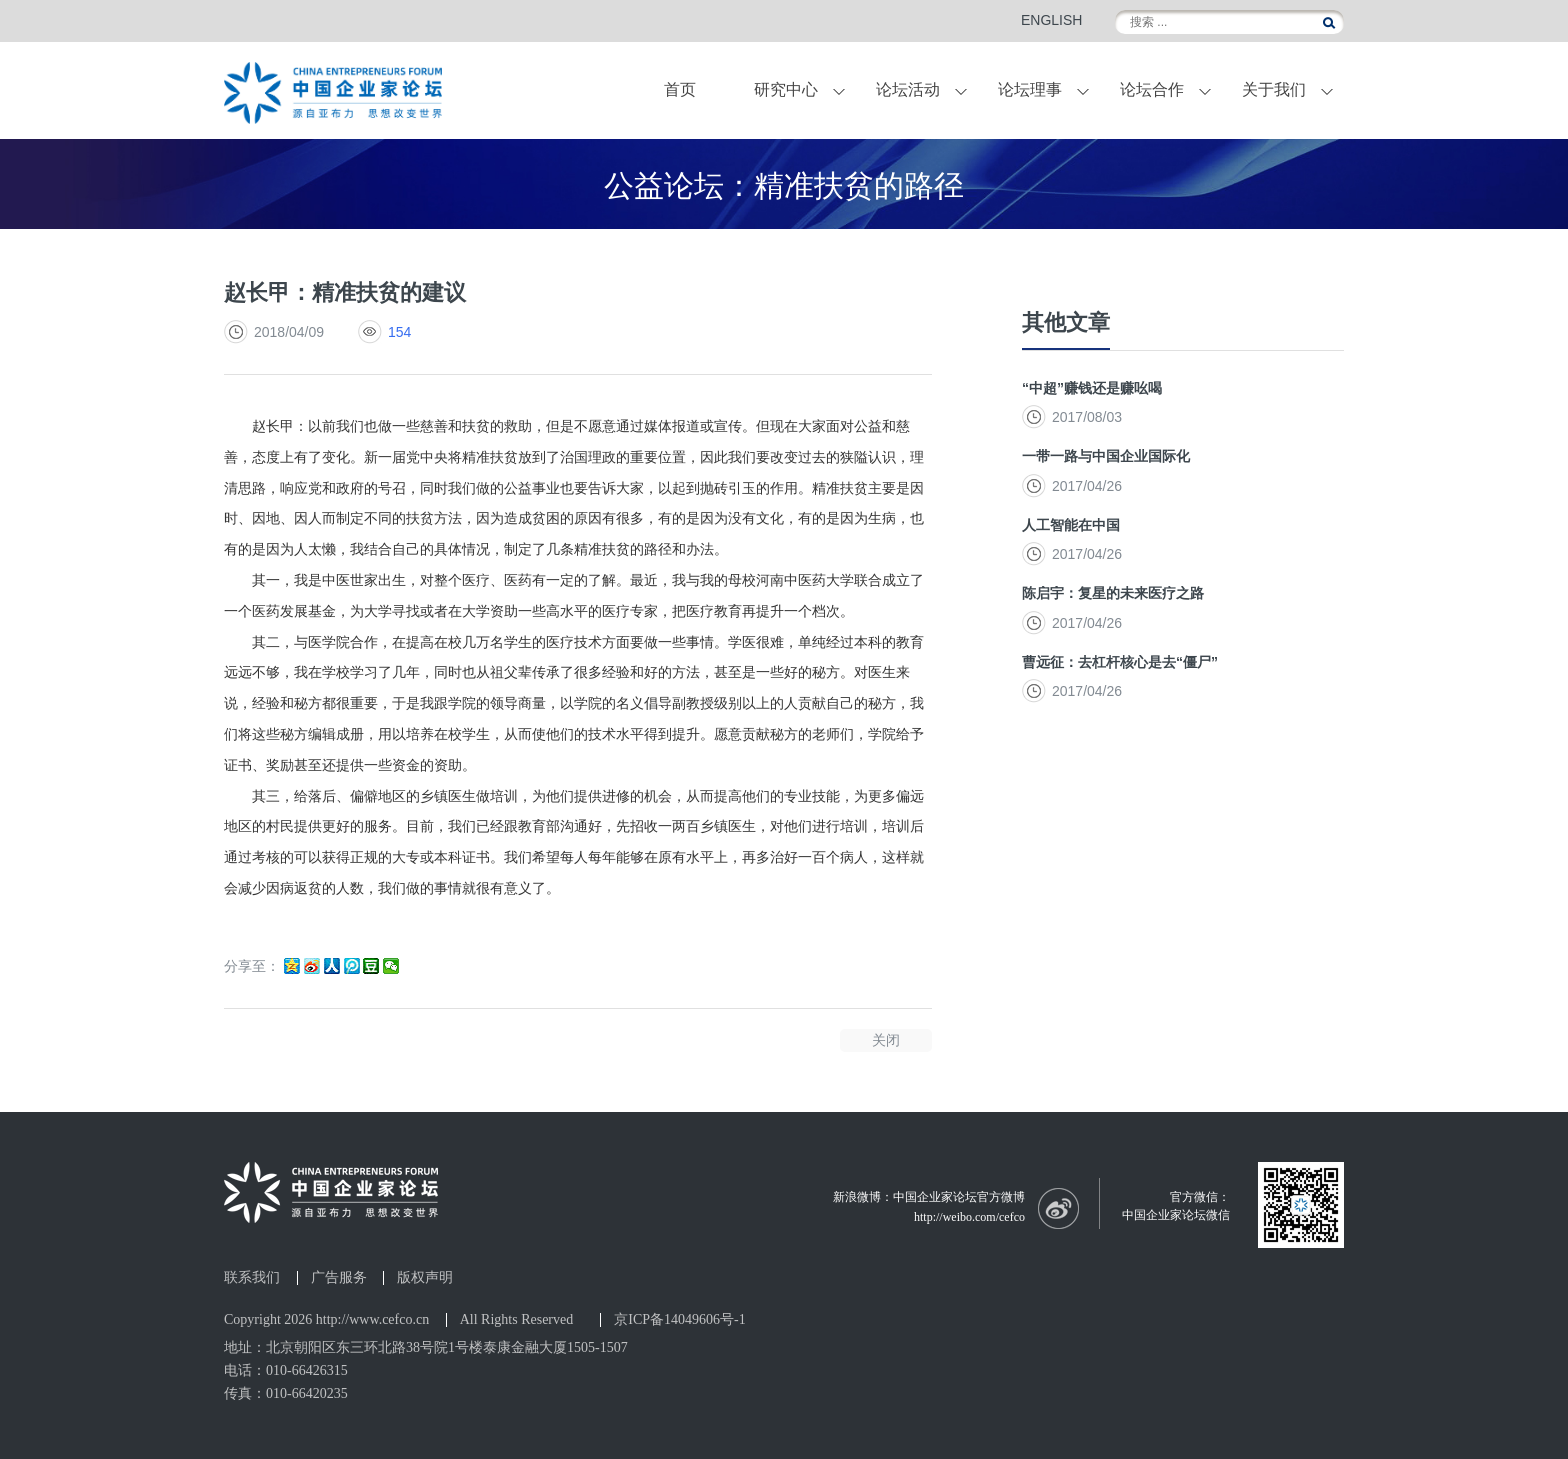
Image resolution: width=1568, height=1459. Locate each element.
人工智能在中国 (1071, 525)
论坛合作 (1152, 89)
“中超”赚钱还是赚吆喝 (1092, 388)
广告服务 (339, 1278)
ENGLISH (1051, 20)
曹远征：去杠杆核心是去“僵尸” (1120, 662)
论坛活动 (908, 89)
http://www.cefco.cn (372, 1319)
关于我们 (1274, 89)
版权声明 (425, 1278)
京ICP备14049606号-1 (679, 1319)
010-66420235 (307, 1393)
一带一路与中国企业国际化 (1106, 456)
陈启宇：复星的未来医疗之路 (1113, 593)
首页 (680, 89)
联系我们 (252, 1278)
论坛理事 (1030, 89)
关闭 (886, 1040)
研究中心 (786, 89)
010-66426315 (307, 1370)
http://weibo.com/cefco (969, 1217)
